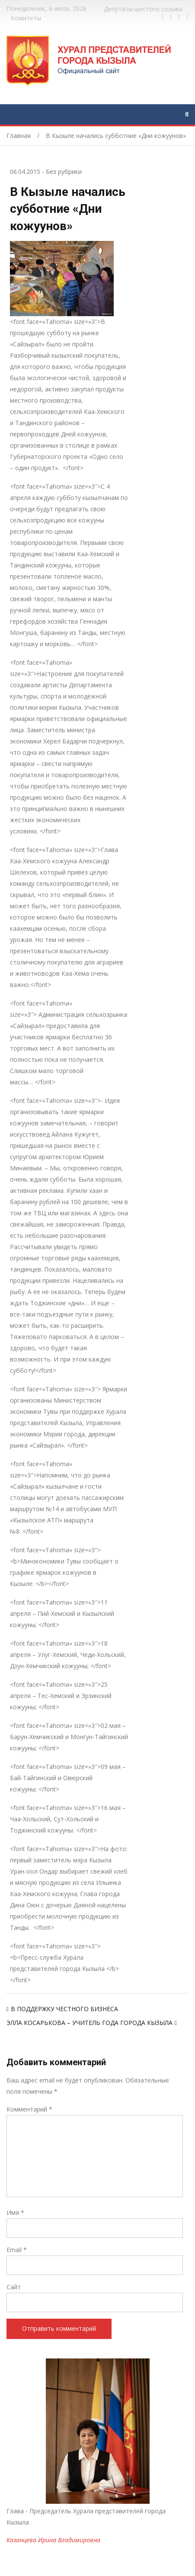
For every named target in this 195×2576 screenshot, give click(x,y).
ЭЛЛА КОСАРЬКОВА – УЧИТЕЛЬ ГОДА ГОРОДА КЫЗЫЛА (89, 2023)
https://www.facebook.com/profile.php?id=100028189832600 (163, 17)
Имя (15, 2212)
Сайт (13, 2287)
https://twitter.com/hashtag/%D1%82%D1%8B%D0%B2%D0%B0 (171, 17)
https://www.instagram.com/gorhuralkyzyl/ (187, 17)
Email (16, 2250)
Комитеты (26, 18)
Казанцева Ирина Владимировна (53, 2540)
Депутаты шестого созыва (143, 9)
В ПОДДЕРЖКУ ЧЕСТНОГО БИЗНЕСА (64, 2009)
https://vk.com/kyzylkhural (179, 17)
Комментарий (29, 2109)
